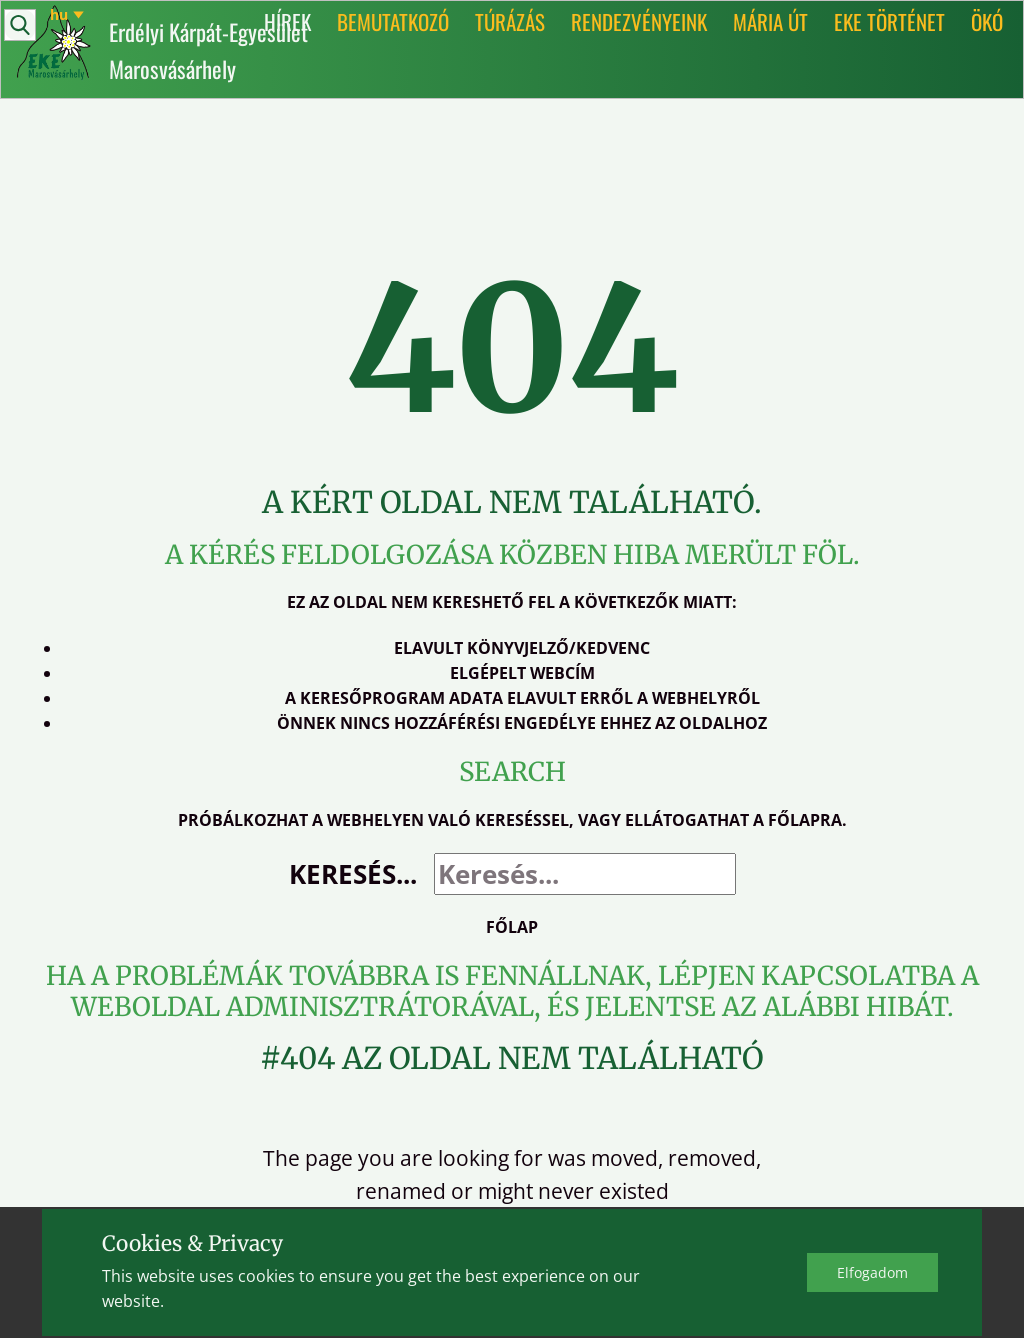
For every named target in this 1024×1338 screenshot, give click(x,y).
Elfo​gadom (872, 1272)
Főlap (512, 927)
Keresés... (353, 874)
